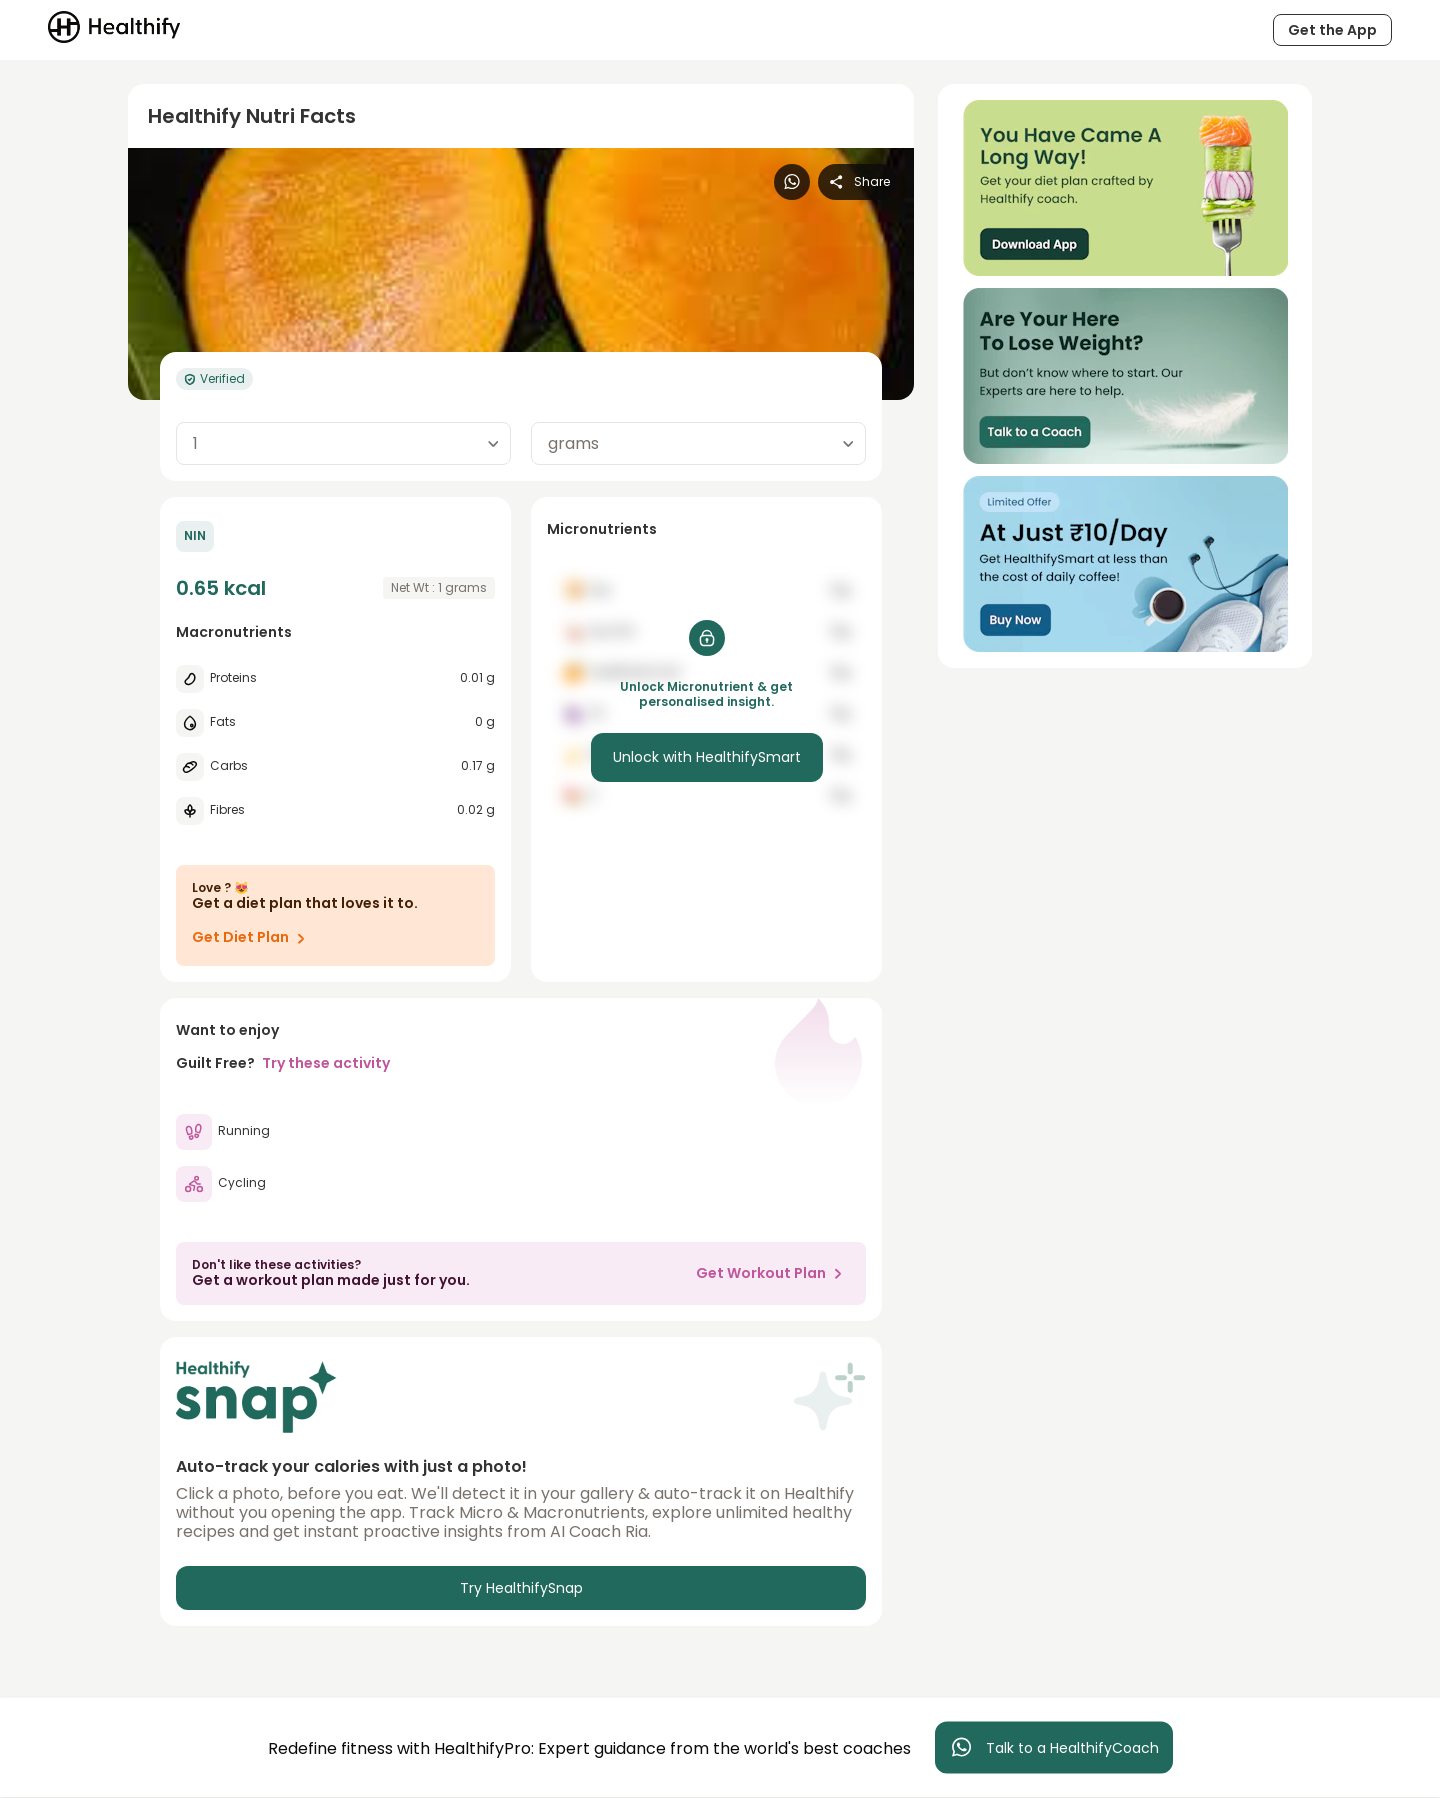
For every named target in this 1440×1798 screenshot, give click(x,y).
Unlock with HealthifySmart (707, 757)
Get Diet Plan (252, 938)
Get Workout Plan (773, 1273)
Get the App (1332, 30)
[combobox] (343, 443)
